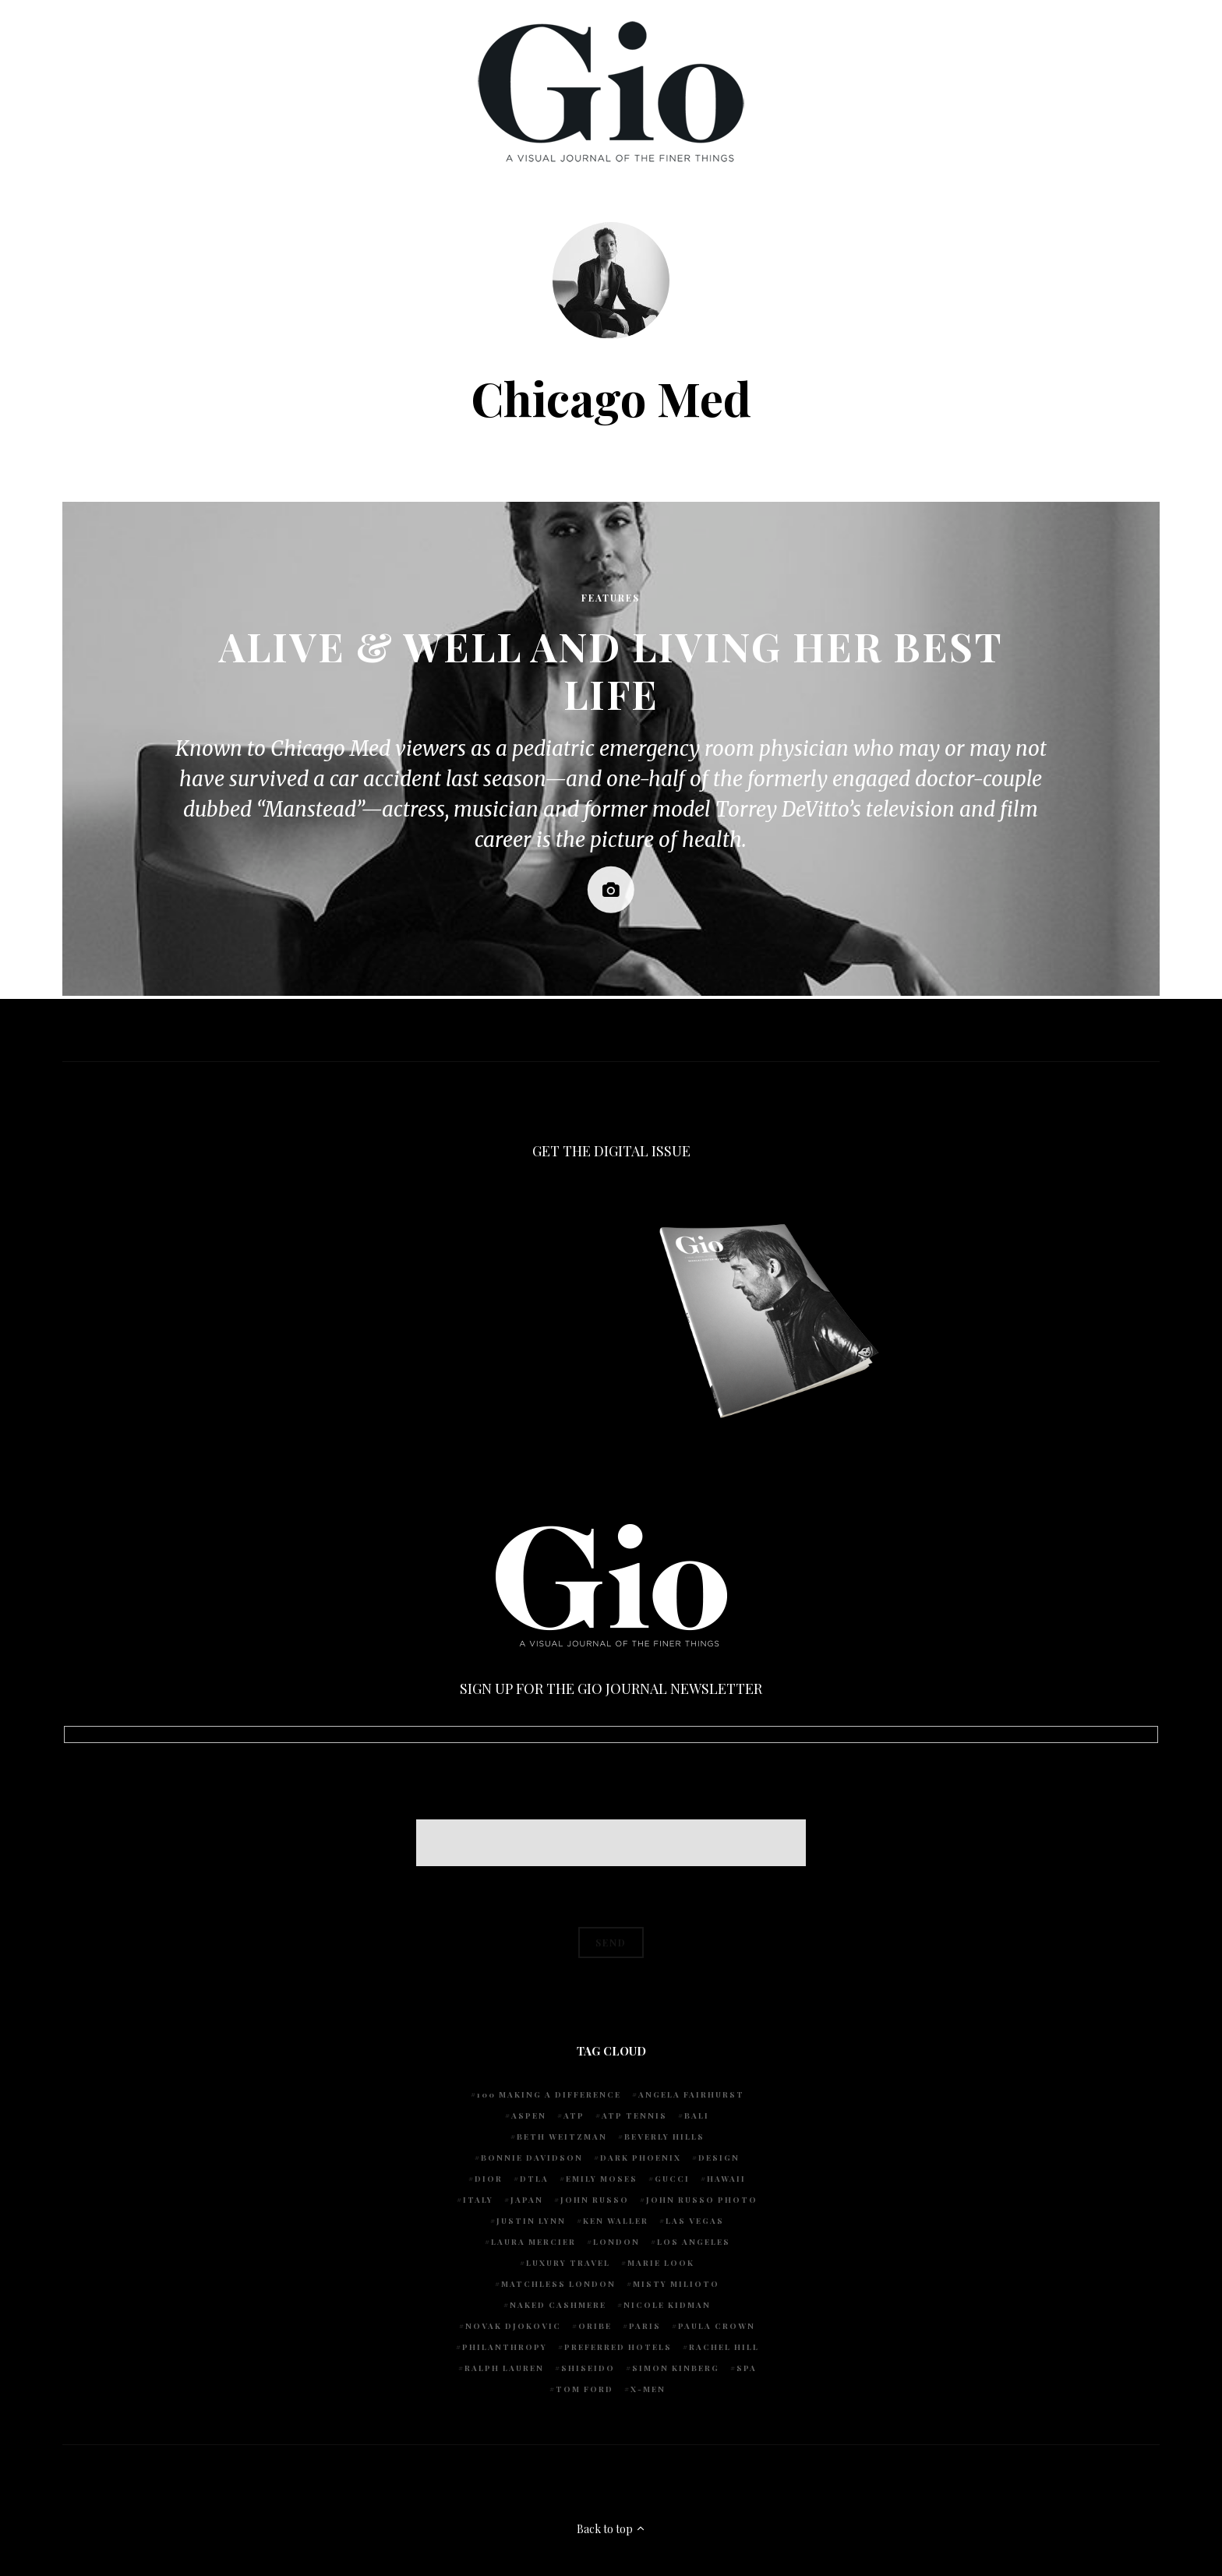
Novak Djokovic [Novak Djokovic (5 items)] (513, 2325)
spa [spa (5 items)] (746, 2368)
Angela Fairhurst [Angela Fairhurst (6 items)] (691, 2094)
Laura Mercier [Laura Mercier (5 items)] (533, 2241)
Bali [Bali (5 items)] (696, 2115)
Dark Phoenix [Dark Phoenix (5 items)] (640, 2157)
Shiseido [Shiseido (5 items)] (588, 2368)
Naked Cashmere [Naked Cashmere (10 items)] (558, 2304)
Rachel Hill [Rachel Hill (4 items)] (724, 2346)
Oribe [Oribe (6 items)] (595, 2325)
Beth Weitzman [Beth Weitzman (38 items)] (562, 2136)
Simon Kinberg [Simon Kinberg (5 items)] (675, 2368)
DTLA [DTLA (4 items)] (534, 2178)
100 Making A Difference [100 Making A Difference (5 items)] (549, 2094)
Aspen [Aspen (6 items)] (528, 2115)
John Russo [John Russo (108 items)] (594, 2199)
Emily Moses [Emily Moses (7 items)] (601, 2178)
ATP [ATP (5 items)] (574, 2115)
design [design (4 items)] (719, 2157)
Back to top (611, 2528)
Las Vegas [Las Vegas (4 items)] (695, 2220)
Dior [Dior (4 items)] (489, 2178)
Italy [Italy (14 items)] (478, 2199)
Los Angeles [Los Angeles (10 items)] (693, 2241)
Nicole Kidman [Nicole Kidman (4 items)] (667, 2304)
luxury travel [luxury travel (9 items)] (568, 2262)
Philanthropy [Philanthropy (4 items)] (504, 2346)
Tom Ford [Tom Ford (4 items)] (584, 2389)
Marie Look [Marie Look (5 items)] (660, 2262)
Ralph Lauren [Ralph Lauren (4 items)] (504, 2368)
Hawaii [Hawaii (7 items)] (726, 2178)
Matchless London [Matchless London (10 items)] (558, 2283)
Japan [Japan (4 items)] (526, 2199)
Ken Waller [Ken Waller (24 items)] (615, 2220)
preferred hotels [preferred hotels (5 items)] (618, 2346)
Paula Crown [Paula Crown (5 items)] (716, 2325)
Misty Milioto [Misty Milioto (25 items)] (676, 2283)
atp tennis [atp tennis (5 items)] (634, 2115)
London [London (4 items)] (616, 2241)
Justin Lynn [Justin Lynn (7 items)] (531, 2220)
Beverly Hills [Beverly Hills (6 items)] (664, 2136)
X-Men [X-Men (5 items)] (648, 2389)
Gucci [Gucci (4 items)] (672, 2178)
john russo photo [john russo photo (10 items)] (702, 2199)
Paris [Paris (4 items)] (645, 2325)
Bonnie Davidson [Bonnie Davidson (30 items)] (532, 2157)
